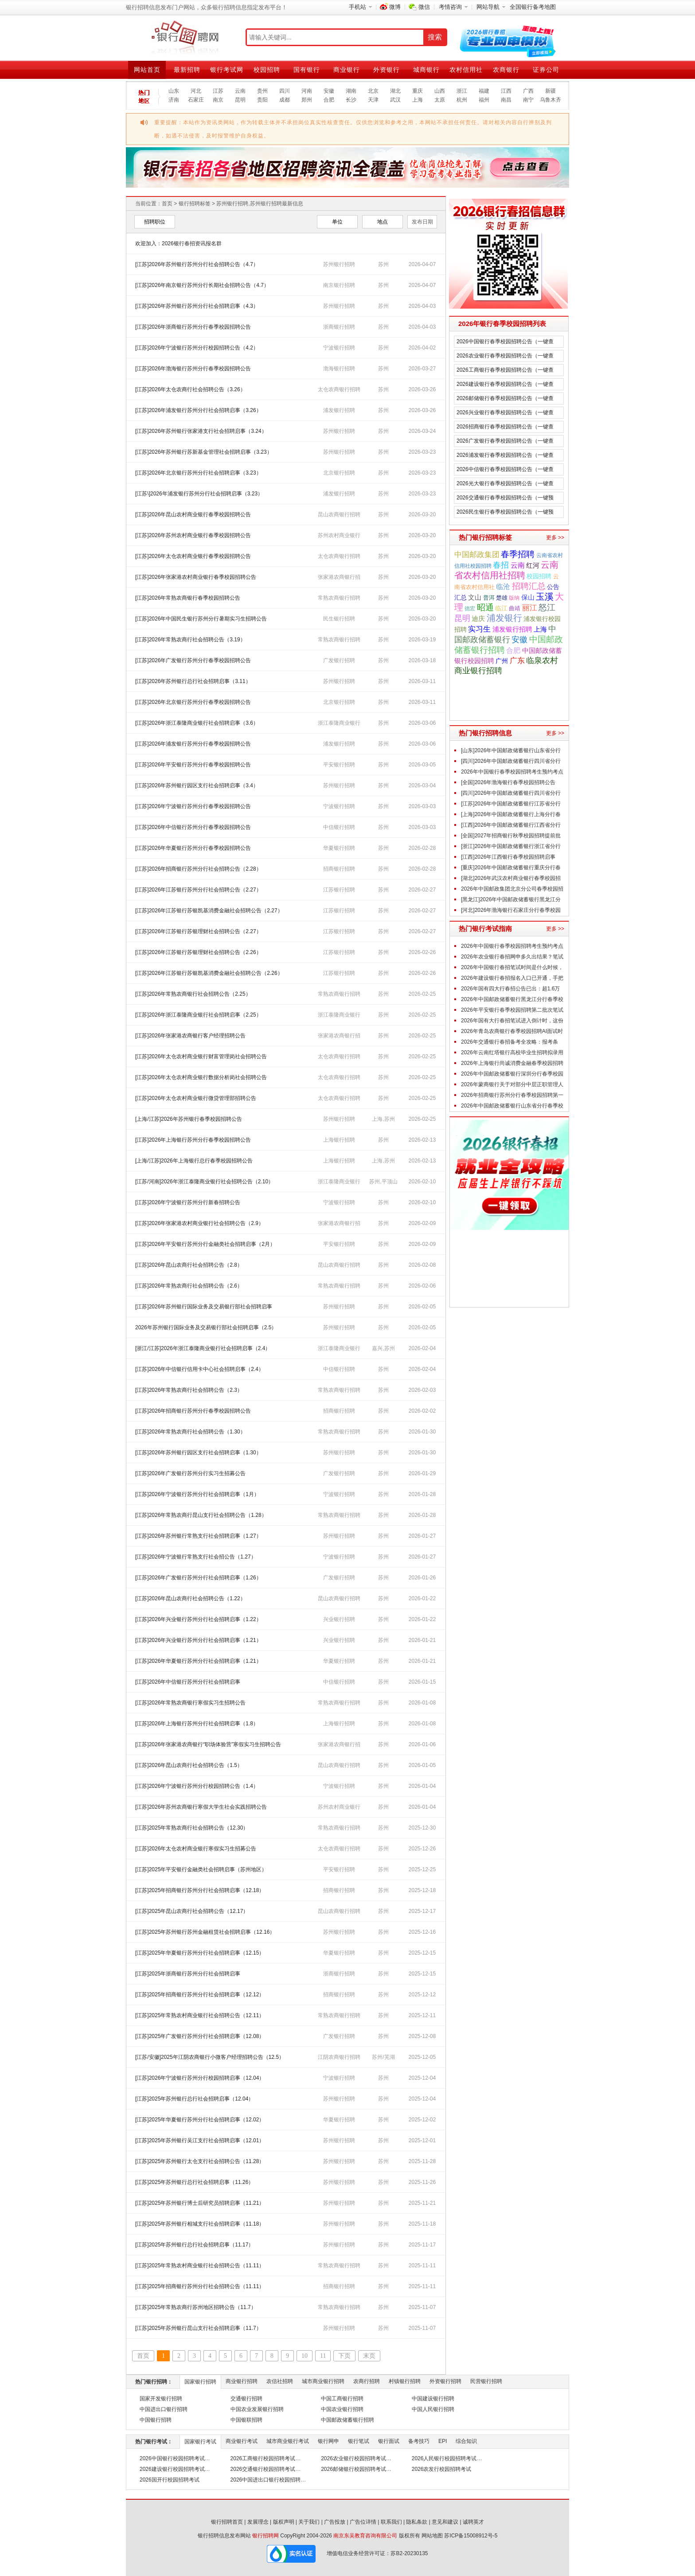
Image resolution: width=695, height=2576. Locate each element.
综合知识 (466, 2441)
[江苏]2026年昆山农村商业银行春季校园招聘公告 (193, 514)
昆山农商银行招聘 (339, 514)
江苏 (218, 91)
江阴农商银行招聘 (339, 2057)
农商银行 (506, 69)
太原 (439, 100)
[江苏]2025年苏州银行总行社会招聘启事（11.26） (194, 2182)
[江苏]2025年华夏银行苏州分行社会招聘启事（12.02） (199, 2120)
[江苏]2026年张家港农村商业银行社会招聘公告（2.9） (199, 1223)
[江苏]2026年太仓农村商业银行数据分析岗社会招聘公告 (201, 1077)
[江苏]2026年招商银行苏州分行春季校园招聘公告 (193, 1411)
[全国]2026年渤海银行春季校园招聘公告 (508, 782)
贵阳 (262, 100)
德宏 (470, 608)
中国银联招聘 (246, 2420)
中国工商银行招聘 (342, 2398)
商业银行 (346, 69)
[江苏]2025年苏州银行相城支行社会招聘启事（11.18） (199, 2224)
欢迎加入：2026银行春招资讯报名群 (178, 243)
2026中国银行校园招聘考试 (172, 2458)
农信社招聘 (279, 2381)
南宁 (528, 100)
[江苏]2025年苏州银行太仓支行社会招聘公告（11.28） (199, 2161)
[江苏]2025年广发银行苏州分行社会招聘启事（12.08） (199, 2036)
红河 (532, 565)
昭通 (485, 607)
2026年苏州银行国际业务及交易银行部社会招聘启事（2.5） (206, 1327)
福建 (484, 91)
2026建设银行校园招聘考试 (172, 2469)
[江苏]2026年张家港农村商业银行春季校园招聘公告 (195, 577)
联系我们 (391, 2522)
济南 (173, 100)
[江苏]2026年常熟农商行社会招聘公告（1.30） (190, 1432)
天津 (373, 100)
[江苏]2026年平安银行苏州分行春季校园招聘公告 (193, 765)
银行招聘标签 (195, 203)
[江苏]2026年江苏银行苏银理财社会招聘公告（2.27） (198, 931)
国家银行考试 (200, 2442)
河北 (196, 91)
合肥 (329, 100)
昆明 (240, 100)
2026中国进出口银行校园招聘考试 (271, 2480)
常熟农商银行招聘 (339, 598)
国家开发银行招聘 (161, 2398)
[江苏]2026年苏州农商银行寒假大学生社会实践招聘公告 (201, 1807)
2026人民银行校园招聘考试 (444, 2458)
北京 (373, 91)
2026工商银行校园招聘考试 (263, 2458)
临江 (501, 608)
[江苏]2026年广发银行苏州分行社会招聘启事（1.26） (198, 1578)
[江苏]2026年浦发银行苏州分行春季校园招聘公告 (193, 744)
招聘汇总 (529, 586)
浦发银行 (504, 618)
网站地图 (432, 2536)
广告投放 (334, 2522)
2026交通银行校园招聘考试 (263, 2469)
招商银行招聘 (339, 869)
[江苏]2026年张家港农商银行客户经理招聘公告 (190, 1036)
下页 (344, 2355)
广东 (517, 660)
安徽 (329, 91)
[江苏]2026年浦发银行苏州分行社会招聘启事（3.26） (198, 410)
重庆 (417, 91)
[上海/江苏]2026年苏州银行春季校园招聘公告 (188, 1119)
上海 (417, 100)
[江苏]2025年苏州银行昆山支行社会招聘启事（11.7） (198, 2328)
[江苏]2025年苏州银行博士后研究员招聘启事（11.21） (199, 2203)
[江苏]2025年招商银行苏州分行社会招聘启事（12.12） (199, 1994)
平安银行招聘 (339, 765)
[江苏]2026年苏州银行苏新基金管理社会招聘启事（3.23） (203, 452)
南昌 (506, 100)
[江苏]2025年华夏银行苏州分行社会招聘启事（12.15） (199, 1953)
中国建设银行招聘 (433, 2398)
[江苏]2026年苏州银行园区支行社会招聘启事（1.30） (198, 1452)
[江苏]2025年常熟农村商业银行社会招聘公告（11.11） (199, 2265)
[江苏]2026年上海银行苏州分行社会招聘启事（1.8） (196, 1723)
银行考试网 (226, 69)
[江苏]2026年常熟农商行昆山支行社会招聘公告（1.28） (201, 1515)
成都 (284, 100)
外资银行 (386, 69)
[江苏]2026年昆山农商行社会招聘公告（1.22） (190, 1598)
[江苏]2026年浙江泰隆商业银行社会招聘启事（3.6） (196, 723)
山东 (173, 91)
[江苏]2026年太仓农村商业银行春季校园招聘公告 (193, 556)
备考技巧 (418, 2441)
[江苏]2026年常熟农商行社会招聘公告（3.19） (190, 639)
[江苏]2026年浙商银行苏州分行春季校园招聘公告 (193, 327)
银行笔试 (358, 2441)
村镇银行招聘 (405, 2381)
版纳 (514, 598)
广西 (528, 91)
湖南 (351, 91)
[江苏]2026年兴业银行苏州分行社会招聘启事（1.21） (198, 1640)
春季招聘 (518, 554)
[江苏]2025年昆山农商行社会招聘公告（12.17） (191, 1911)
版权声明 (283, 2522)
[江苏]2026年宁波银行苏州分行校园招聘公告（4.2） (196, 348)
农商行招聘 (366, 2381)
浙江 (462, 91)
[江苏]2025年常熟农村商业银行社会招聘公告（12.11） (199, 2015)
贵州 (262, 91)
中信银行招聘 (339, 827)
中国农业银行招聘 (342, 2409)
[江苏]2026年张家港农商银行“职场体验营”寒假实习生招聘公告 (208, 1744)
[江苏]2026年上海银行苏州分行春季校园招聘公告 (193, 1140)
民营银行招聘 (486, 2381)
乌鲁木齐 (550, 100)
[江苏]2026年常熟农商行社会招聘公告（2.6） (188, 1286)
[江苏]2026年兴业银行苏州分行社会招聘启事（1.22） (198, 1619)
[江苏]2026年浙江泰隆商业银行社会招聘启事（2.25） (198, 1015)
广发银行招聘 (339, 660)
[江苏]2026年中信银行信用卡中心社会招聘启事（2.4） (199, 1369)
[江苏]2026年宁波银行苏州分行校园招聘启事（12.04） (199, 2078)
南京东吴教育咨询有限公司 (365, 2536)
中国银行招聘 (156, 2420)
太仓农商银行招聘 (339, 389)
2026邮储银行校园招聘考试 (353, 2469)
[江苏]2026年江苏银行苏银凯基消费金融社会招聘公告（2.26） (209, 973)
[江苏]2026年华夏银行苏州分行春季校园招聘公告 (193, 848)
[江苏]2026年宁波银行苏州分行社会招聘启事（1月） (197, 1494)
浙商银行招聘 (339, 327)
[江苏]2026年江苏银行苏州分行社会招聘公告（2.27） (198, 890)
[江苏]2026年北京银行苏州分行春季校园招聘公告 (193, 702)
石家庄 (196, 100)
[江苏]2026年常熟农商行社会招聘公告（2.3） (188, 1390)
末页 (369, 2355)
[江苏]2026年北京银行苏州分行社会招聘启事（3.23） (198, 473)
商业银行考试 (242, 2441)
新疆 (550, 91)
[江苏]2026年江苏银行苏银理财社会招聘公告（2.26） (198, 952)
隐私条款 (416, 2522)
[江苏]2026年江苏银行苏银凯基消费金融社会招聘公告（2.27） (209, 910)
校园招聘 (267, 69)
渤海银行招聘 (339, 368)
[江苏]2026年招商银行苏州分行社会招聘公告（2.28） (198, 869)
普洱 (489, 597)
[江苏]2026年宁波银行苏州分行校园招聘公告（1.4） (196, 1786)
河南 (306, 91)
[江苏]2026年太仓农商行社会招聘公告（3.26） (190, 389)
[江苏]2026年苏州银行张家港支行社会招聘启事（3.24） (201, 431)
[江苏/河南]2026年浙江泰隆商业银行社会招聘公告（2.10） (204, 1181)
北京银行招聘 (339, 473)
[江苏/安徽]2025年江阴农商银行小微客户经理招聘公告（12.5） (209, 2057)
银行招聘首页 (227, 2522)
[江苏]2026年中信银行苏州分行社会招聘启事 (187, 1682)
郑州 (306, 100)
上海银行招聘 (339, 1140)
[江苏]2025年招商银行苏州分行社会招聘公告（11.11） (199, 2286)
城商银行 (426, 69)
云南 (240, 91)
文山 (474, 597)
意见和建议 (445, 2522)
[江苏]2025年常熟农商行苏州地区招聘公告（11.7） (195, 2307)
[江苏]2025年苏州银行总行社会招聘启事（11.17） (194, 2245)
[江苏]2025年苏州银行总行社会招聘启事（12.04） (194, 2099)
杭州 (462, 100)
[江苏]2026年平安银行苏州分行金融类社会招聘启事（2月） (205, 1244)
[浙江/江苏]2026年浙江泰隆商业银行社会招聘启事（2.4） (202, 1348)
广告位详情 (363, 2522)
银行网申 (328, 2441)
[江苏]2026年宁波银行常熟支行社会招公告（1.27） (195, 1557)
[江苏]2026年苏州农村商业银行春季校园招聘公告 (193, 535)
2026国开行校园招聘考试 (169, 2480)
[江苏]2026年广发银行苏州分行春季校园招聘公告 (193, 660)
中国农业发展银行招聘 (257, 2409)
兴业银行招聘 (339, 1619)
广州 (502, 660)
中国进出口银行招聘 (163, 2409)
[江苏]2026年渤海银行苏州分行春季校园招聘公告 (193, 368)
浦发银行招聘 (339, 410)
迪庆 (478, 618)
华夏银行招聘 (339, 848)
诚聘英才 (473, 2522)
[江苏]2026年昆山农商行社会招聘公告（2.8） (188, 1265)
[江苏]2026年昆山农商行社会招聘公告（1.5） (188, 1765)
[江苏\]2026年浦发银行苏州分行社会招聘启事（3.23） (199, 494)
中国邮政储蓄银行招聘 (347, 2420)
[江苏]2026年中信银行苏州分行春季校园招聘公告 (193, 827)
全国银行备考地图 (533, 7)
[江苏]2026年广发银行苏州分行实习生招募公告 (190, 1473)
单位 (337, 222)
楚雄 (502, 597)
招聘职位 (154, 222)
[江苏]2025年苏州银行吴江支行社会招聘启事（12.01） (199, 2140)
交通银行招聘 (246, 2398)
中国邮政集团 (477, 554)
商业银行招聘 (242, 2381)
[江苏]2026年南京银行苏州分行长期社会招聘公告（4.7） (202, 285)
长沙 (351, 100)
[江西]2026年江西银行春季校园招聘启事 (508, 857)
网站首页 (147, 69)
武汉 (395, 100)
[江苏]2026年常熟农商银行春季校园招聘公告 (187, 598)
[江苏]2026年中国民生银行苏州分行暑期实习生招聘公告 (201, 619)
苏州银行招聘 (339, 264)
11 (323, 2355)
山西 (439, 91)
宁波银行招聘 (339, 348)
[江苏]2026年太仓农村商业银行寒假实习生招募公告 (195, 1849)
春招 (501, 565)
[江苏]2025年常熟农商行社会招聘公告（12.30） (191, 1828)
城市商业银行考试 (287, 2441)
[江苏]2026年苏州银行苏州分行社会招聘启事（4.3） (196, 306)
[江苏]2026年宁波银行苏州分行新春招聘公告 (187, 1202)
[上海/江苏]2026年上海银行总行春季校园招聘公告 (194, 1161)
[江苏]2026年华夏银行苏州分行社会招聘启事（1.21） (198, 1661)
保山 (528, 597)
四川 (284, 91)
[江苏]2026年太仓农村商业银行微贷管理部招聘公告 (195, 1098)
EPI (442, 2441)
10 (304, 2355)
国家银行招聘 (200, 2382)
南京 (218, 100)
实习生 (479, 629)
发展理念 (258, 2522)
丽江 (529, 607)
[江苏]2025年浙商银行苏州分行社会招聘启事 (187, 1974)
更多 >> (555, 537)
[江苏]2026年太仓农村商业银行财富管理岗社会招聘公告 (201, 1056)
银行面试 (388, 2441)
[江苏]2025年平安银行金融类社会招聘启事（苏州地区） (201, 1869)
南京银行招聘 (339, 285)
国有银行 (306, 69)
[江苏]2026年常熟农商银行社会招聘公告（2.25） (193, 994)
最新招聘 (187, 69)
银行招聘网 (265, 2536)
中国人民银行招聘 (433, 2409)
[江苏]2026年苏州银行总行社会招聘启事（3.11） (193, 681)
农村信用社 (466, 69)
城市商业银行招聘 (323, 2381)
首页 (167, 203)
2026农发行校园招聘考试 (442, 2469)
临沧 (503, 586)
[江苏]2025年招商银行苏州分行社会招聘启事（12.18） (199, 1890)
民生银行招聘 (339, 619)
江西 (506, 91)
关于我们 (309, 2522)
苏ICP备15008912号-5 (470, 2536)
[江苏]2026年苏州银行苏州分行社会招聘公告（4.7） (196, 264)
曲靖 (514, 608)
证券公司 (546, 69)
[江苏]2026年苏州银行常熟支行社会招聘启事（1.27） (198, 1536)
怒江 (547, 607)
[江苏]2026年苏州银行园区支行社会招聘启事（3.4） (196, 785)
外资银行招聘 (445, 2381)
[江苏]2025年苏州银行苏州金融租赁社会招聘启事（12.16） (205, 1932)
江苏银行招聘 (339, 890)
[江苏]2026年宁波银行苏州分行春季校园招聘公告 (193, 806)
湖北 (395, 91)
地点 (382, 222)
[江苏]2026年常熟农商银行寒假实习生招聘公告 (190, 1703)
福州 (484, 100)
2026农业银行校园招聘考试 (353, 2458)
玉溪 (545, 596)
